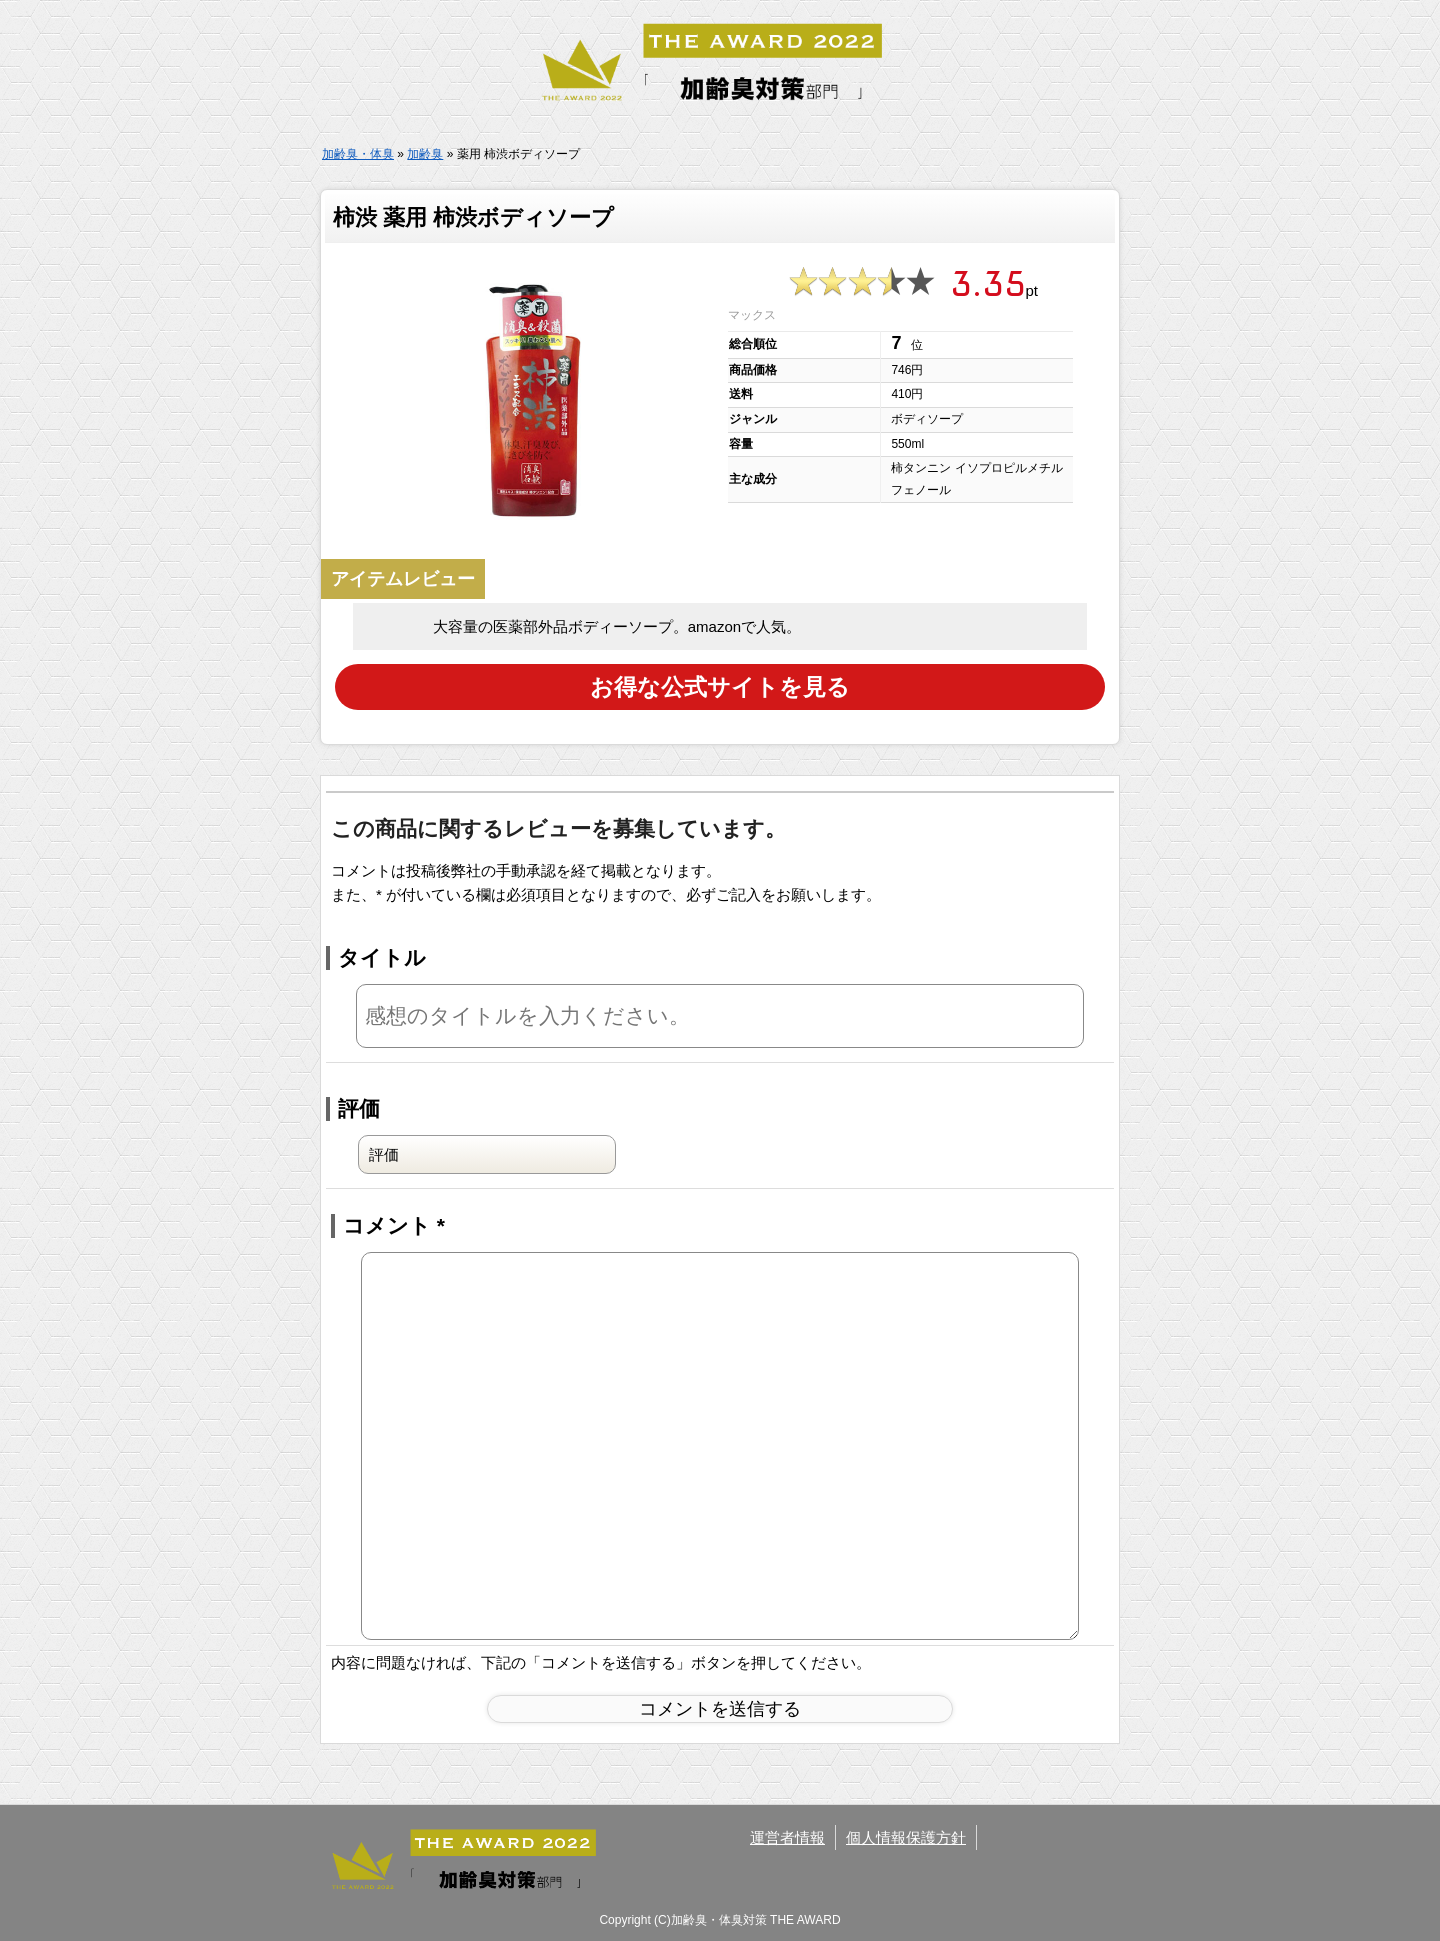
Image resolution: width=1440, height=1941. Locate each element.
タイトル (382, 956)
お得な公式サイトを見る (720, 685)
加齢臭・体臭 (358, 154)
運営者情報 (787, 1835)
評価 (359, 1107)
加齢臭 (425, 154)
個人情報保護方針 (906, 1835)
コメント (394, 1224)
